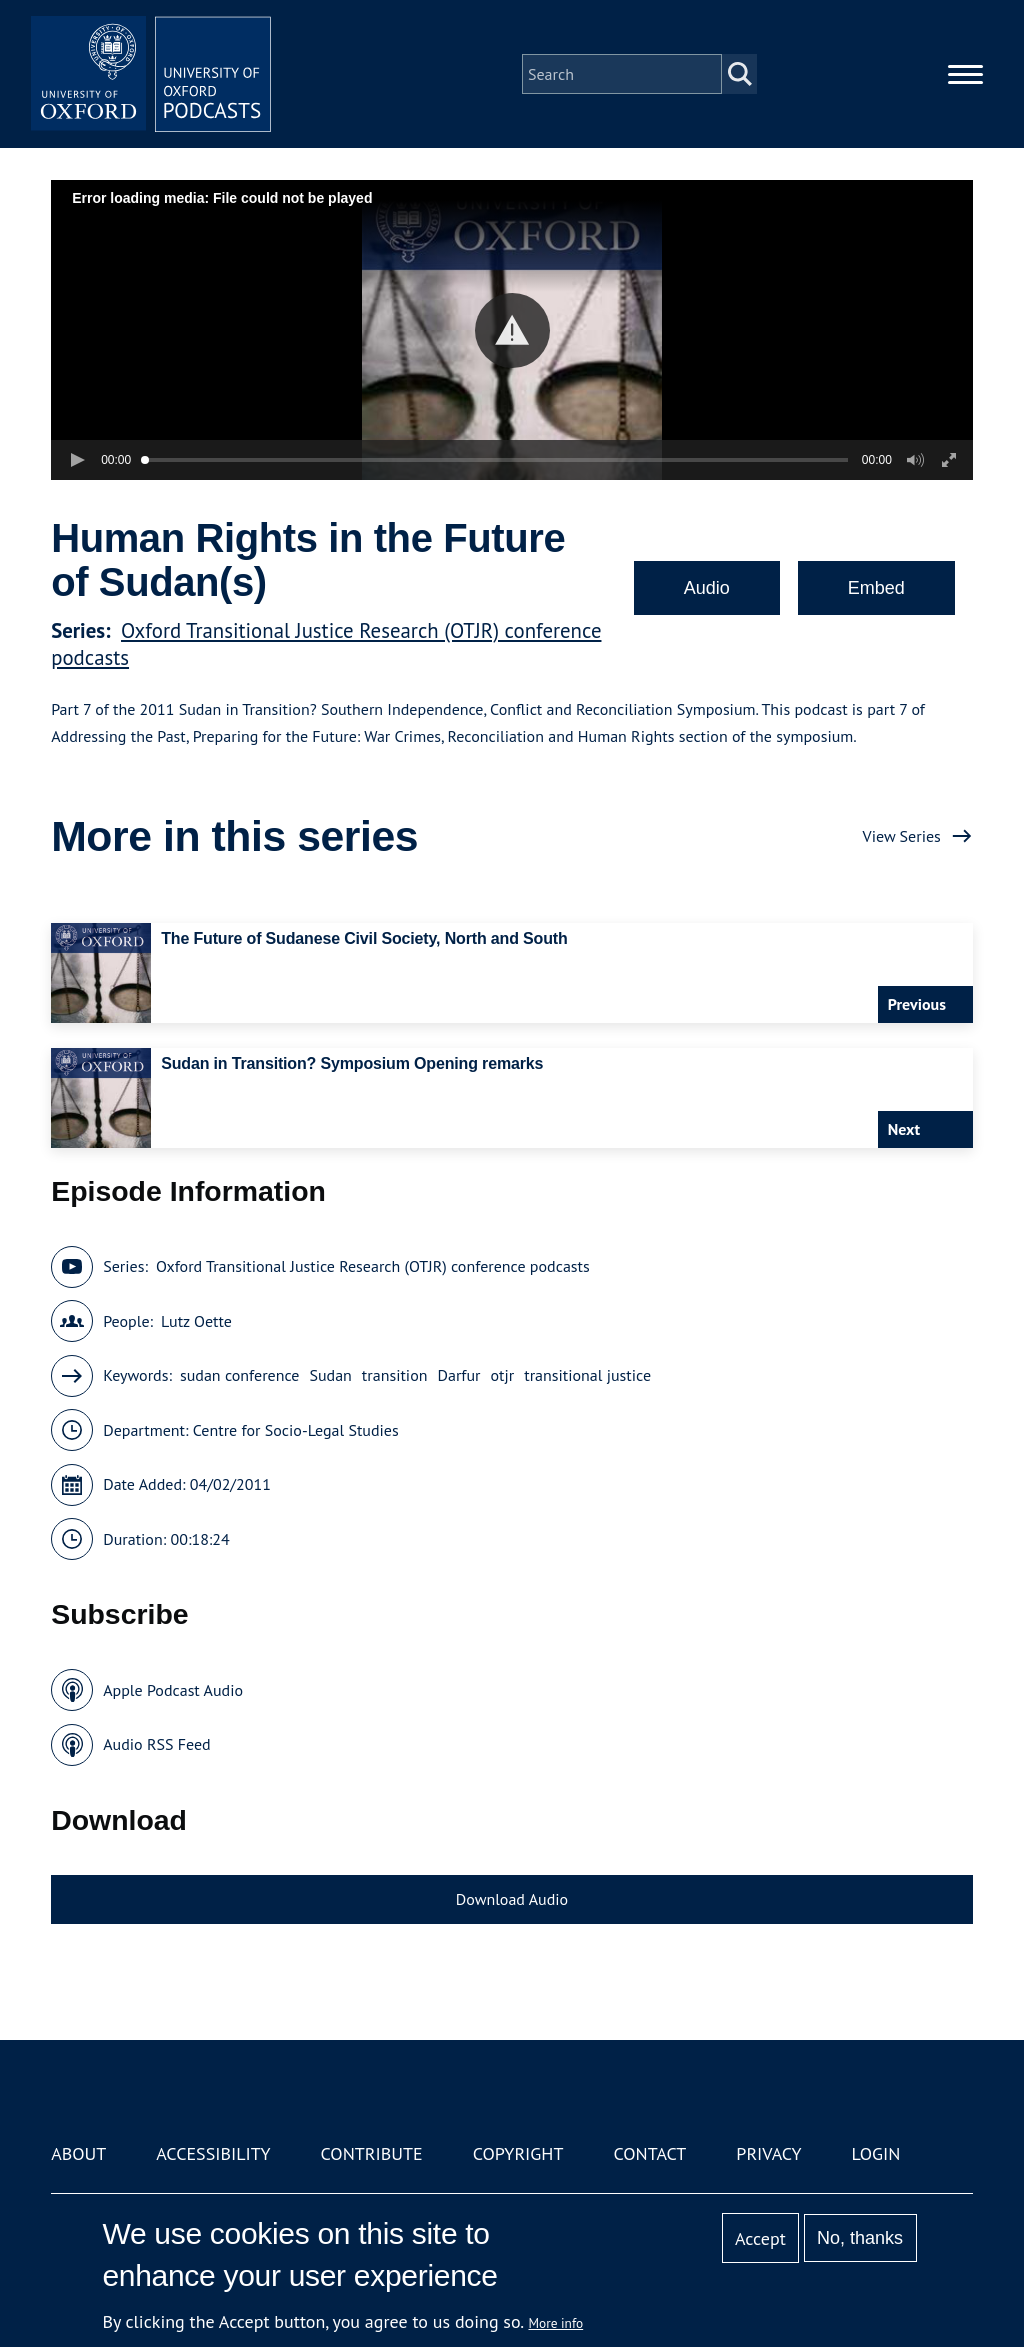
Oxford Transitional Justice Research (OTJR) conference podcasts (373, 1266)
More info (556, 2323)
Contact (649, 2153)
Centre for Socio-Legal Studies (296, 1430)
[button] (512, 330)
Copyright (518, 2153)
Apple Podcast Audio (173, 1690)
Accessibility (213, 2153)
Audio (707, 588)
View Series (902, 836)
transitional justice (587, 1375)
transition (395, 1375)
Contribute (372, 2153)
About (78, 2153)
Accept (760, 2238)
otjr (503, 1375)
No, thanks (860, 2238)
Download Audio (512, 1899)
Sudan (330, 1375)
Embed (876, 588)
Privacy (768, 2153)
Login (876, 2153)
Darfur (458, 1375)
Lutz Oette (196, 1321)
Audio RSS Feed (156, 1744)
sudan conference (239, 1375)
